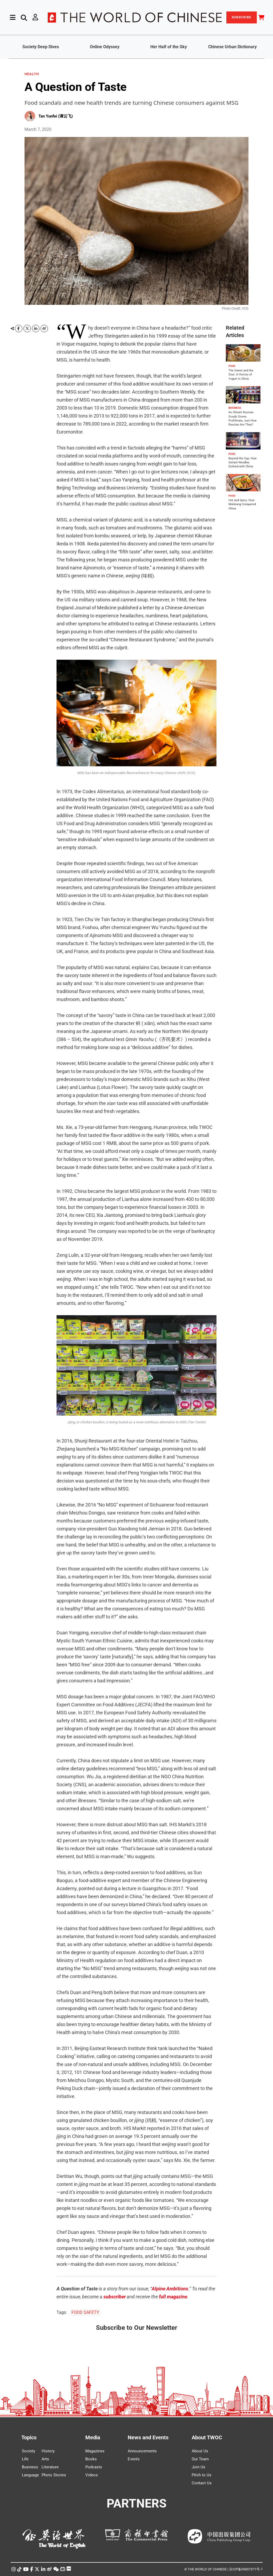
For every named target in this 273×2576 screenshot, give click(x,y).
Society (28, 2451)
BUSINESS (234, 407)
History (48, 2451)
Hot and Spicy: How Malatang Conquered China (242, 504)
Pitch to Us (201, 2475)
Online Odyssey (104, 46)
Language (30, 2475)
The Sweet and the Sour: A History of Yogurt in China (240, 374)
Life (25, 2459)
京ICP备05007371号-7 (246, 2569)
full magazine (173, 2296)
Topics (29, 2437)
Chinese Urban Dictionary (232, 46)
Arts (45, 2459)
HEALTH (32, 74)
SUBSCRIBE (241, 17)
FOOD (231, 365)
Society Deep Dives (40, 46)
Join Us (198, 2467)
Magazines (95, 2451)
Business (30, 2467)
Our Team (200, 2459)
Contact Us (202, 2483)
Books (91, 2459)
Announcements (142, 2451)
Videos (91, 2475)
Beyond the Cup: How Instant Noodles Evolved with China (242, 462)
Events (134, 2459)
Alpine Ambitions (170, 2288)
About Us (200, 2451)
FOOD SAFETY (85, 2312)
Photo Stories (54, 2475)
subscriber (114, 2296)
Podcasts (93, 2467)
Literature (50, 2467)
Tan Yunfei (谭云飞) (55, 116)
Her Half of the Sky (168, 46)
